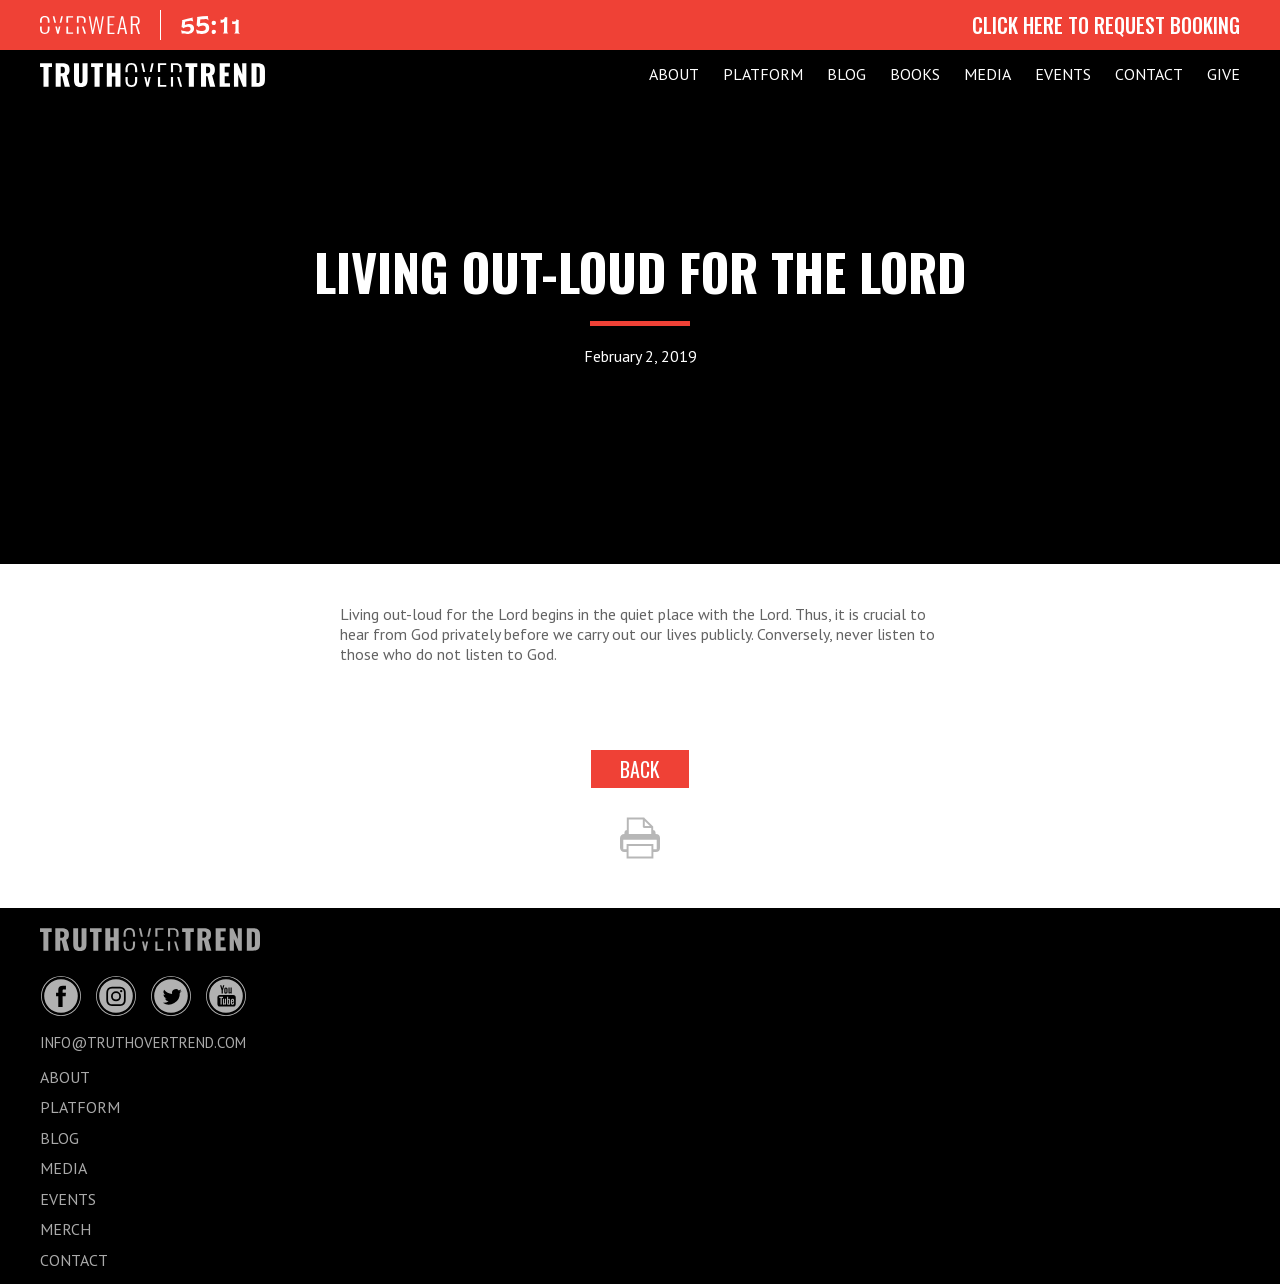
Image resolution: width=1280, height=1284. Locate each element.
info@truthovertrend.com (143, 1042)
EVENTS (1063, 74)
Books (915, 74)
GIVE (1223, 74)
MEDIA (987, 74)
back (640, 769)
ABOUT (674, 74)
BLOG (846, 74)
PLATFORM (763, 74)
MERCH (65, 1229)
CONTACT (1149, 74)
